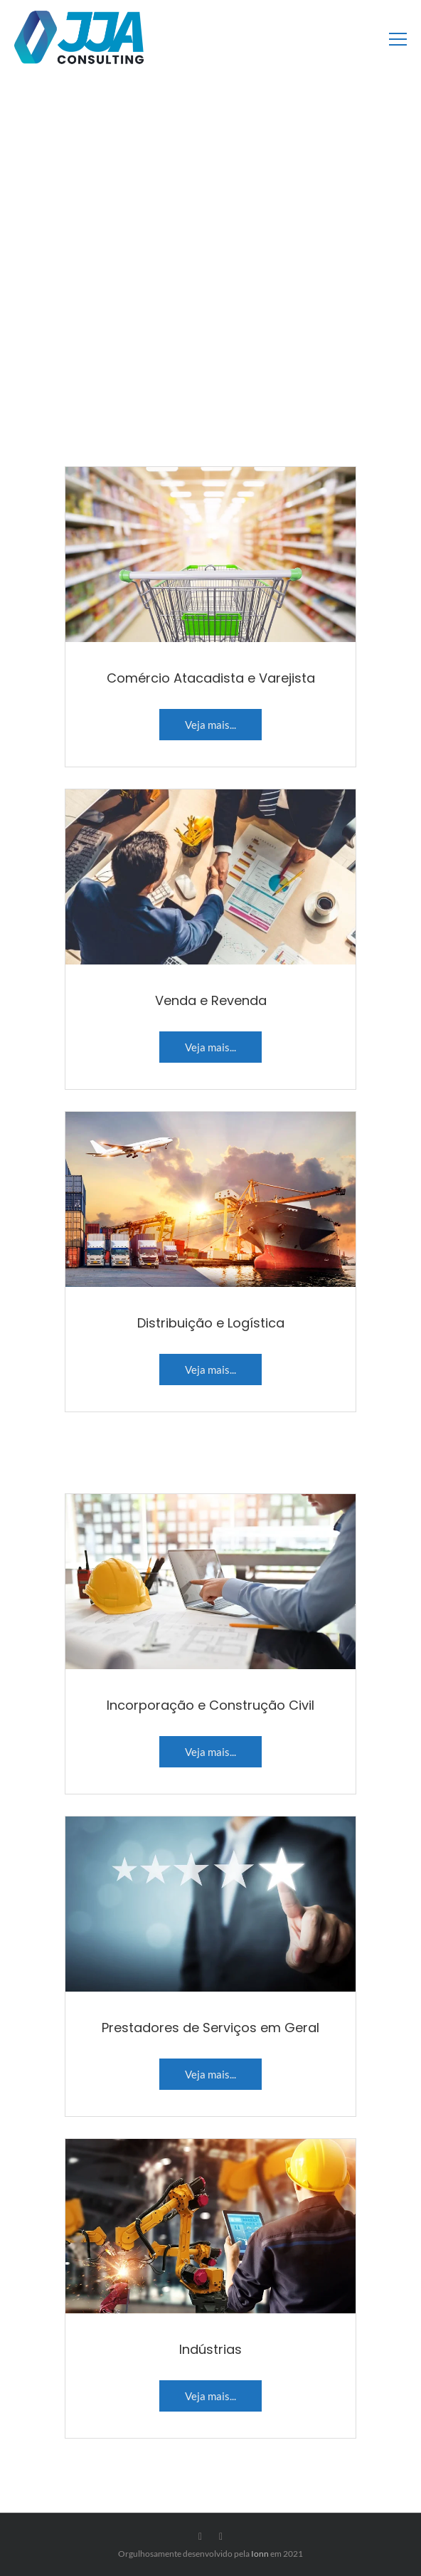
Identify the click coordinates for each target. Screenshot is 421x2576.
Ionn (260, 2553)
